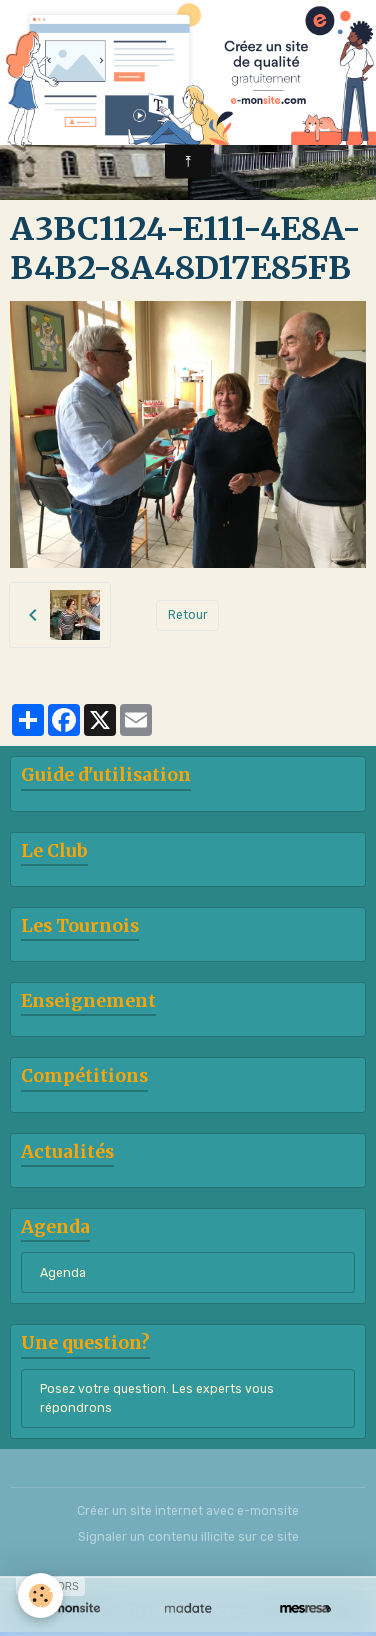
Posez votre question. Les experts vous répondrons (157, 1398)
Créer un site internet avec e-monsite (188, 1511)
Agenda (63, 1273)
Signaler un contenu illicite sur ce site (188, 1537)
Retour (188, 615)
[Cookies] (40, 1595)
